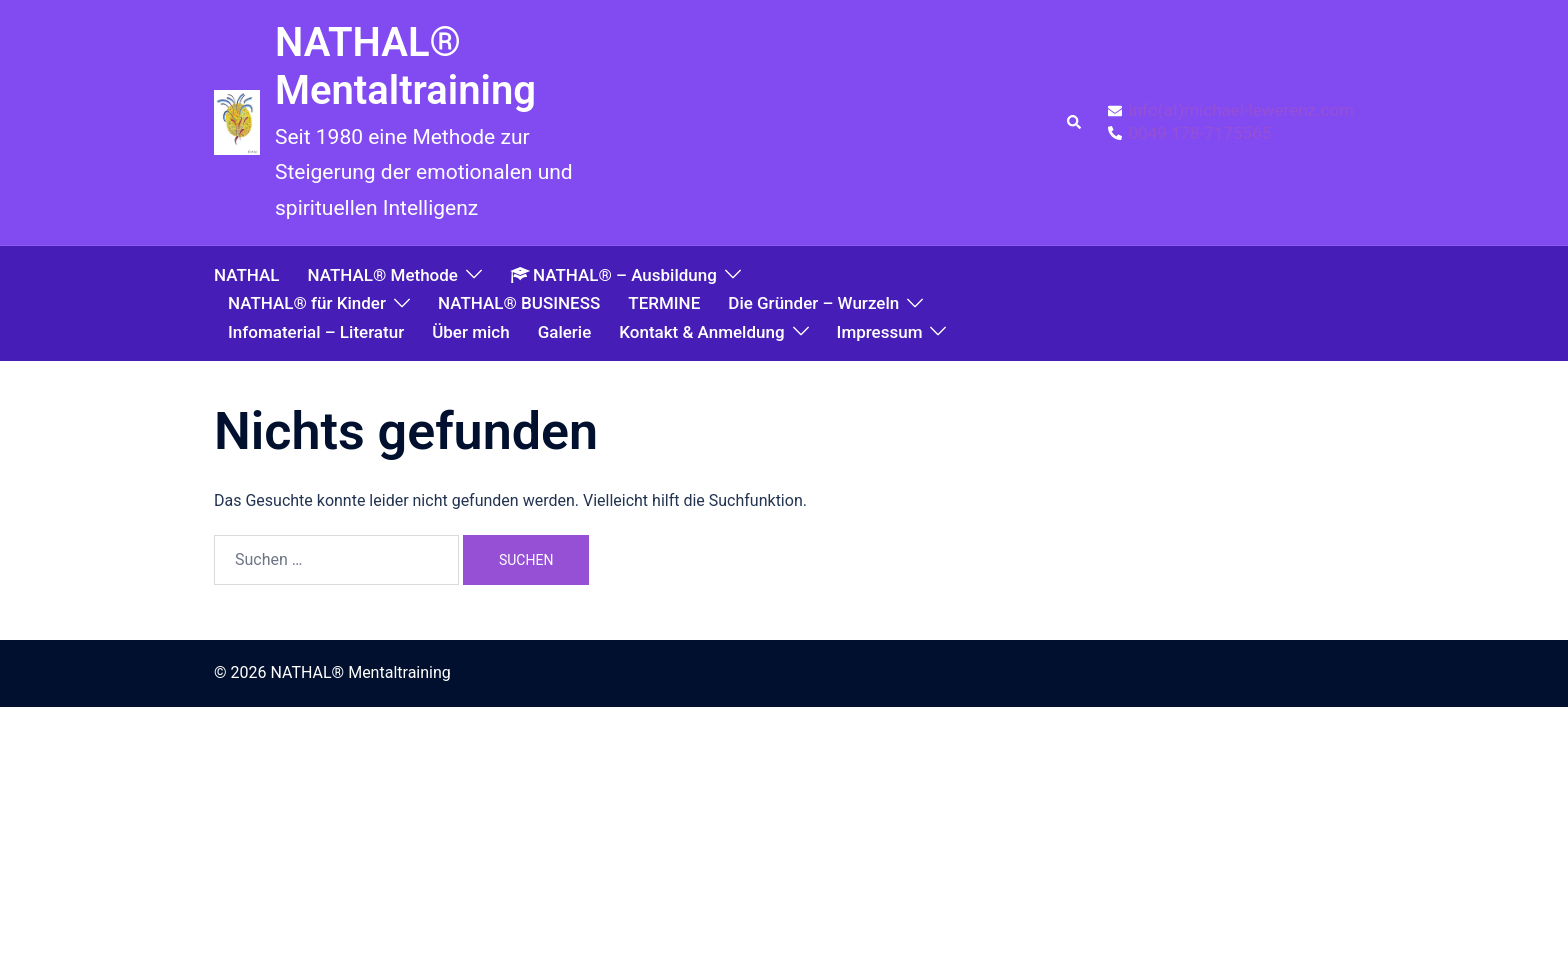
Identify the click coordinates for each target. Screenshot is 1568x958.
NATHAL (246, 275)
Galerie (565, 332)
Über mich (470, 332)
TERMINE (664, 303)
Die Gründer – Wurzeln (813, 303)
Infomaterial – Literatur (316, 332)
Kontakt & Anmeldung (701, 332)
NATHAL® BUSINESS (519, 303)
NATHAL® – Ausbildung (613, 275)
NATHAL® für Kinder (307, 303)
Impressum (880, 332)
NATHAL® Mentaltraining (405, 66)
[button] (1075, 123)
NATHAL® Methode (382, 275)
